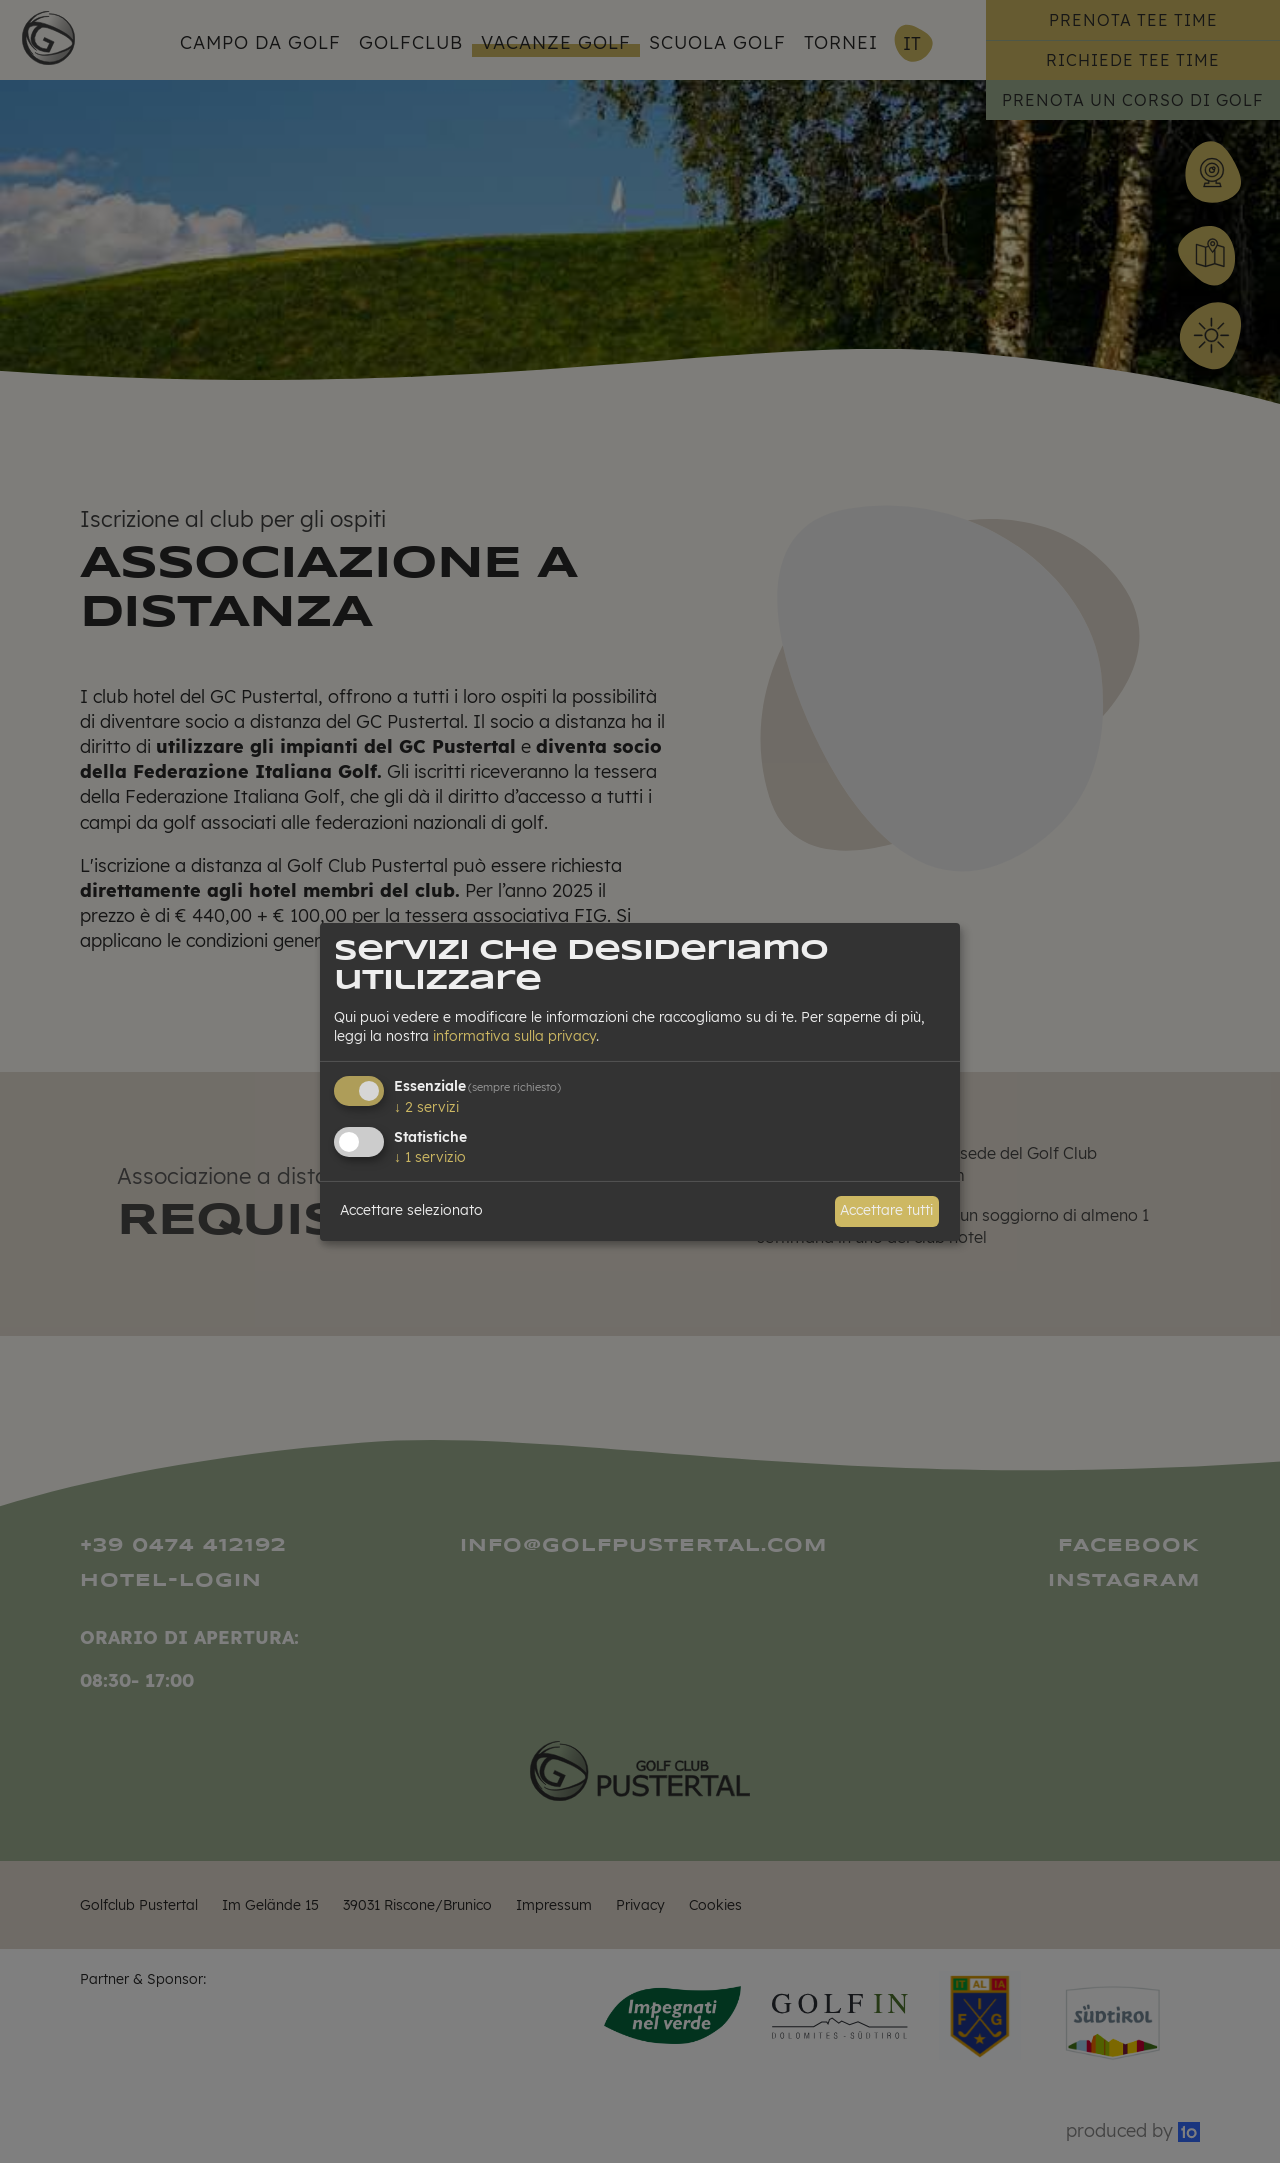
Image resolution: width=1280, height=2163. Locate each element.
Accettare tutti (886, 1210)
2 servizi (426, 1107)
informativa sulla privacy (514, 1036)
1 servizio (430, 1157)
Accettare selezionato (411, 1210)
